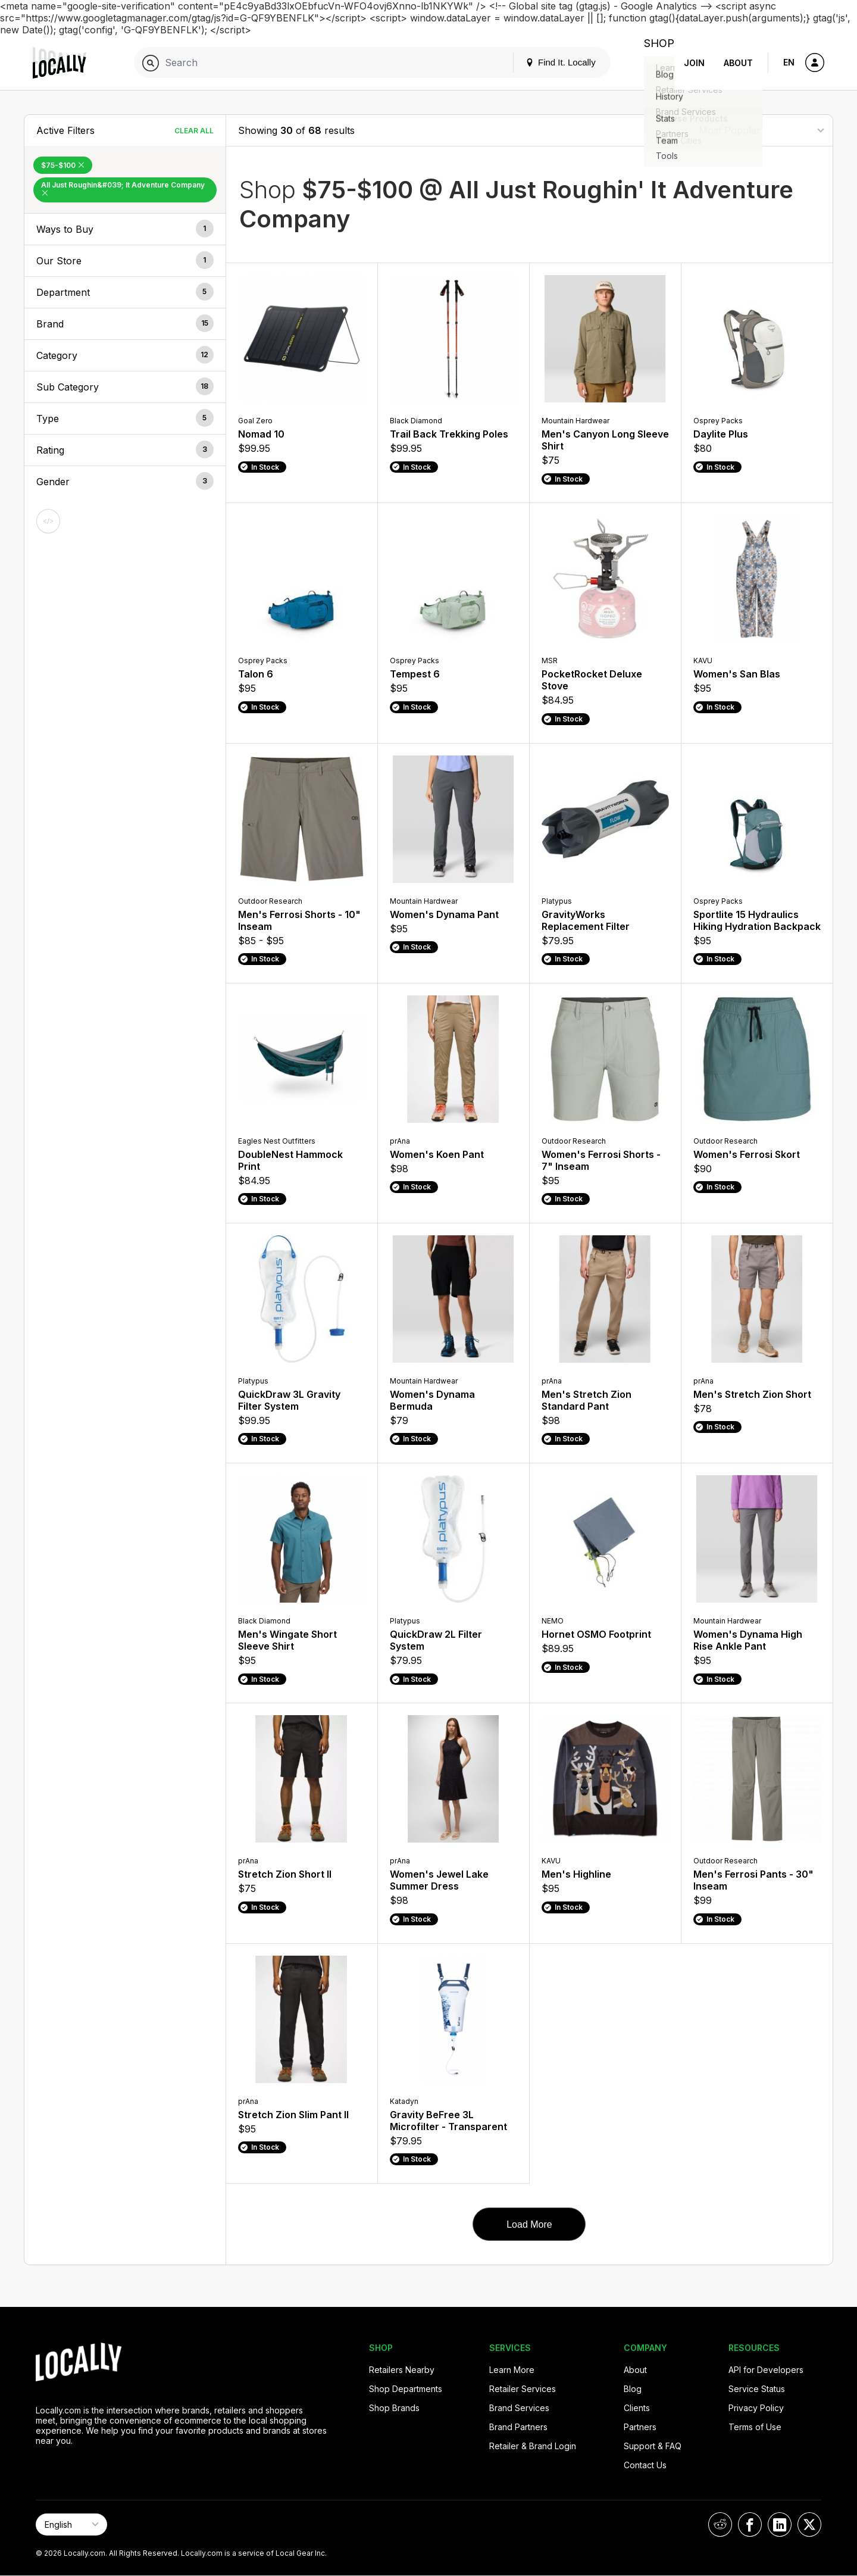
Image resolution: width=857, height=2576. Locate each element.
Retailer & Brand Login (532, 2446)
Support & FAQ (652, 2446)
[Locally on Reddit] (720, 2524)
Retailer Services (522, 2389)
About (738, 63)
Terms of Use (754, 2427)
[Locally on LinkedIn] (780, 2524)
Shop (653, 63)
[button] (125, 229)
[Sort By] (761, 130)
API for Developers (765, 2370)
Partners (640, 2427)
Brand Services (519, 2408)
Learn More (511, 2370)
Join (694, 63)
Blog (633, 2389)
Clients (637, 2408)
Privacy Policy (756, 2408)
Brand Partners (518, 2427)
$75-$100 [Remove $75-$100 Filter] (63, 165)
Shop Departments (405, 2389)
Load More (529, 2224)
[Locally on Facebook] (750, 2524)
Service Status (756, 2389)
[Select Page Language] (71, 2524)
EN (789, 62)
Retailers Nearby (401, 2370)
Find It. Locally (548, 62)
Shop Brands (394, 2408)
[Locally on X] (809, 2524)
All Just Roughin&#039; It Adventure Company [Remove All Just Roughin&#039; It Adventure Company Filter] (123, 188)
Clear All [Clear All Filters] (194, 130)
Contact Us (645, 2465)
